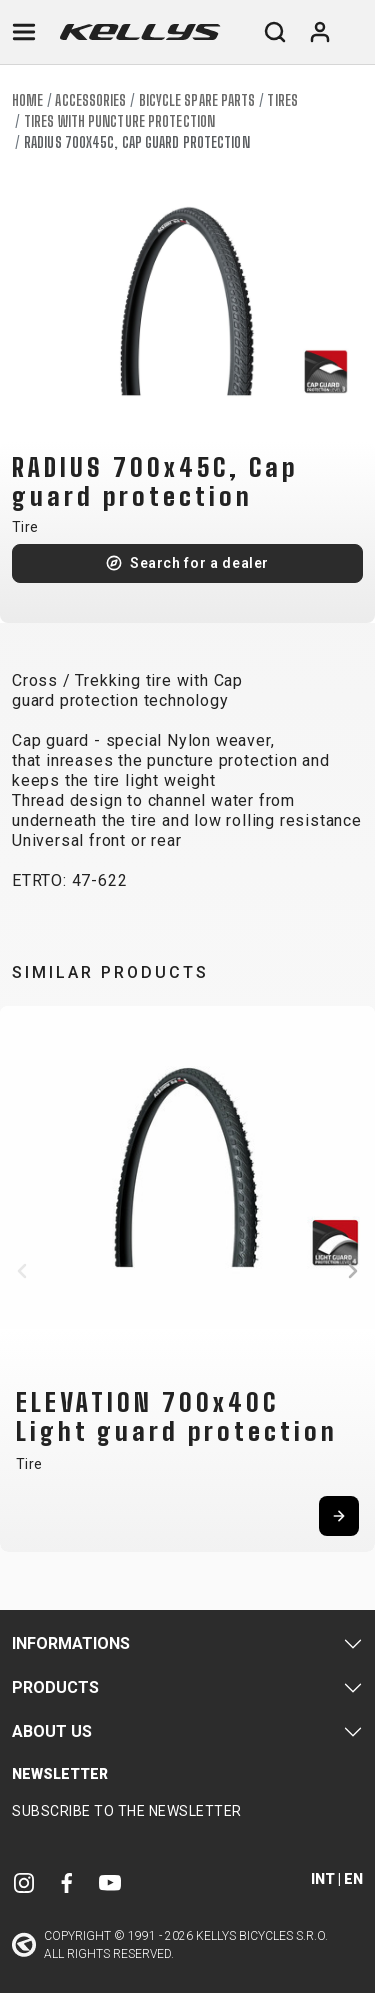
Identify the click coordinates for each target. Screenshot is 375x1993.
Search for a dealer (199, 563)
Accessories (90, 100)
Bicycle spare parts (197, 100)
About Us (52, 1731)
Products (55, 1687)
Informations (71, 1643)
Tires (282, 100)
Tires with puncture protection (119, 121)
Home (27, 100)
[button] (22, 1271)
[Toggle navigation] (24, 32)
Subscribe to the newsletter (127, 1811)
